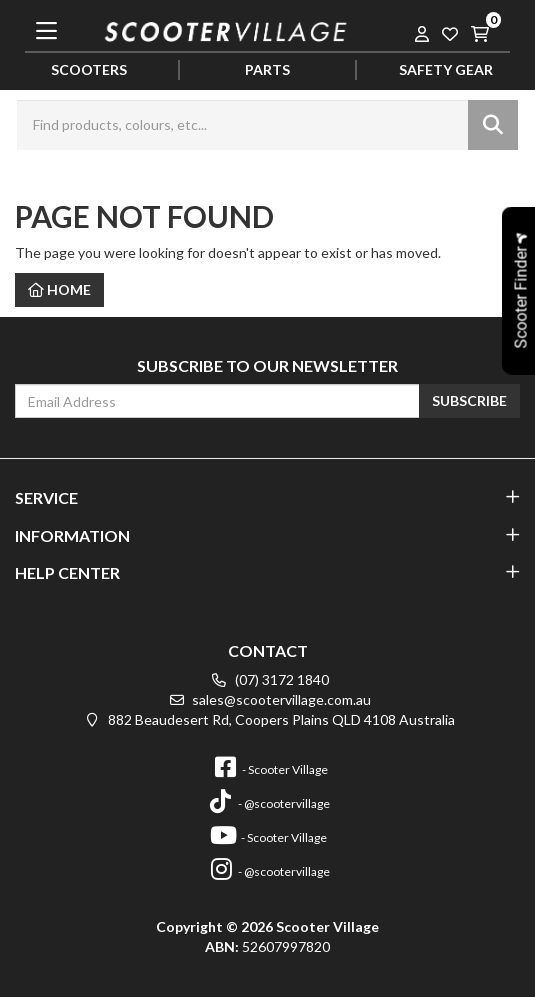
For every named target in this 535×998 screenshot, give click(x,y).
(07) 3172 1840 (268, 679)
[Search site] (493, 125)
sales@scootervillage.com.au (267, 699)
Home (59, 289)
